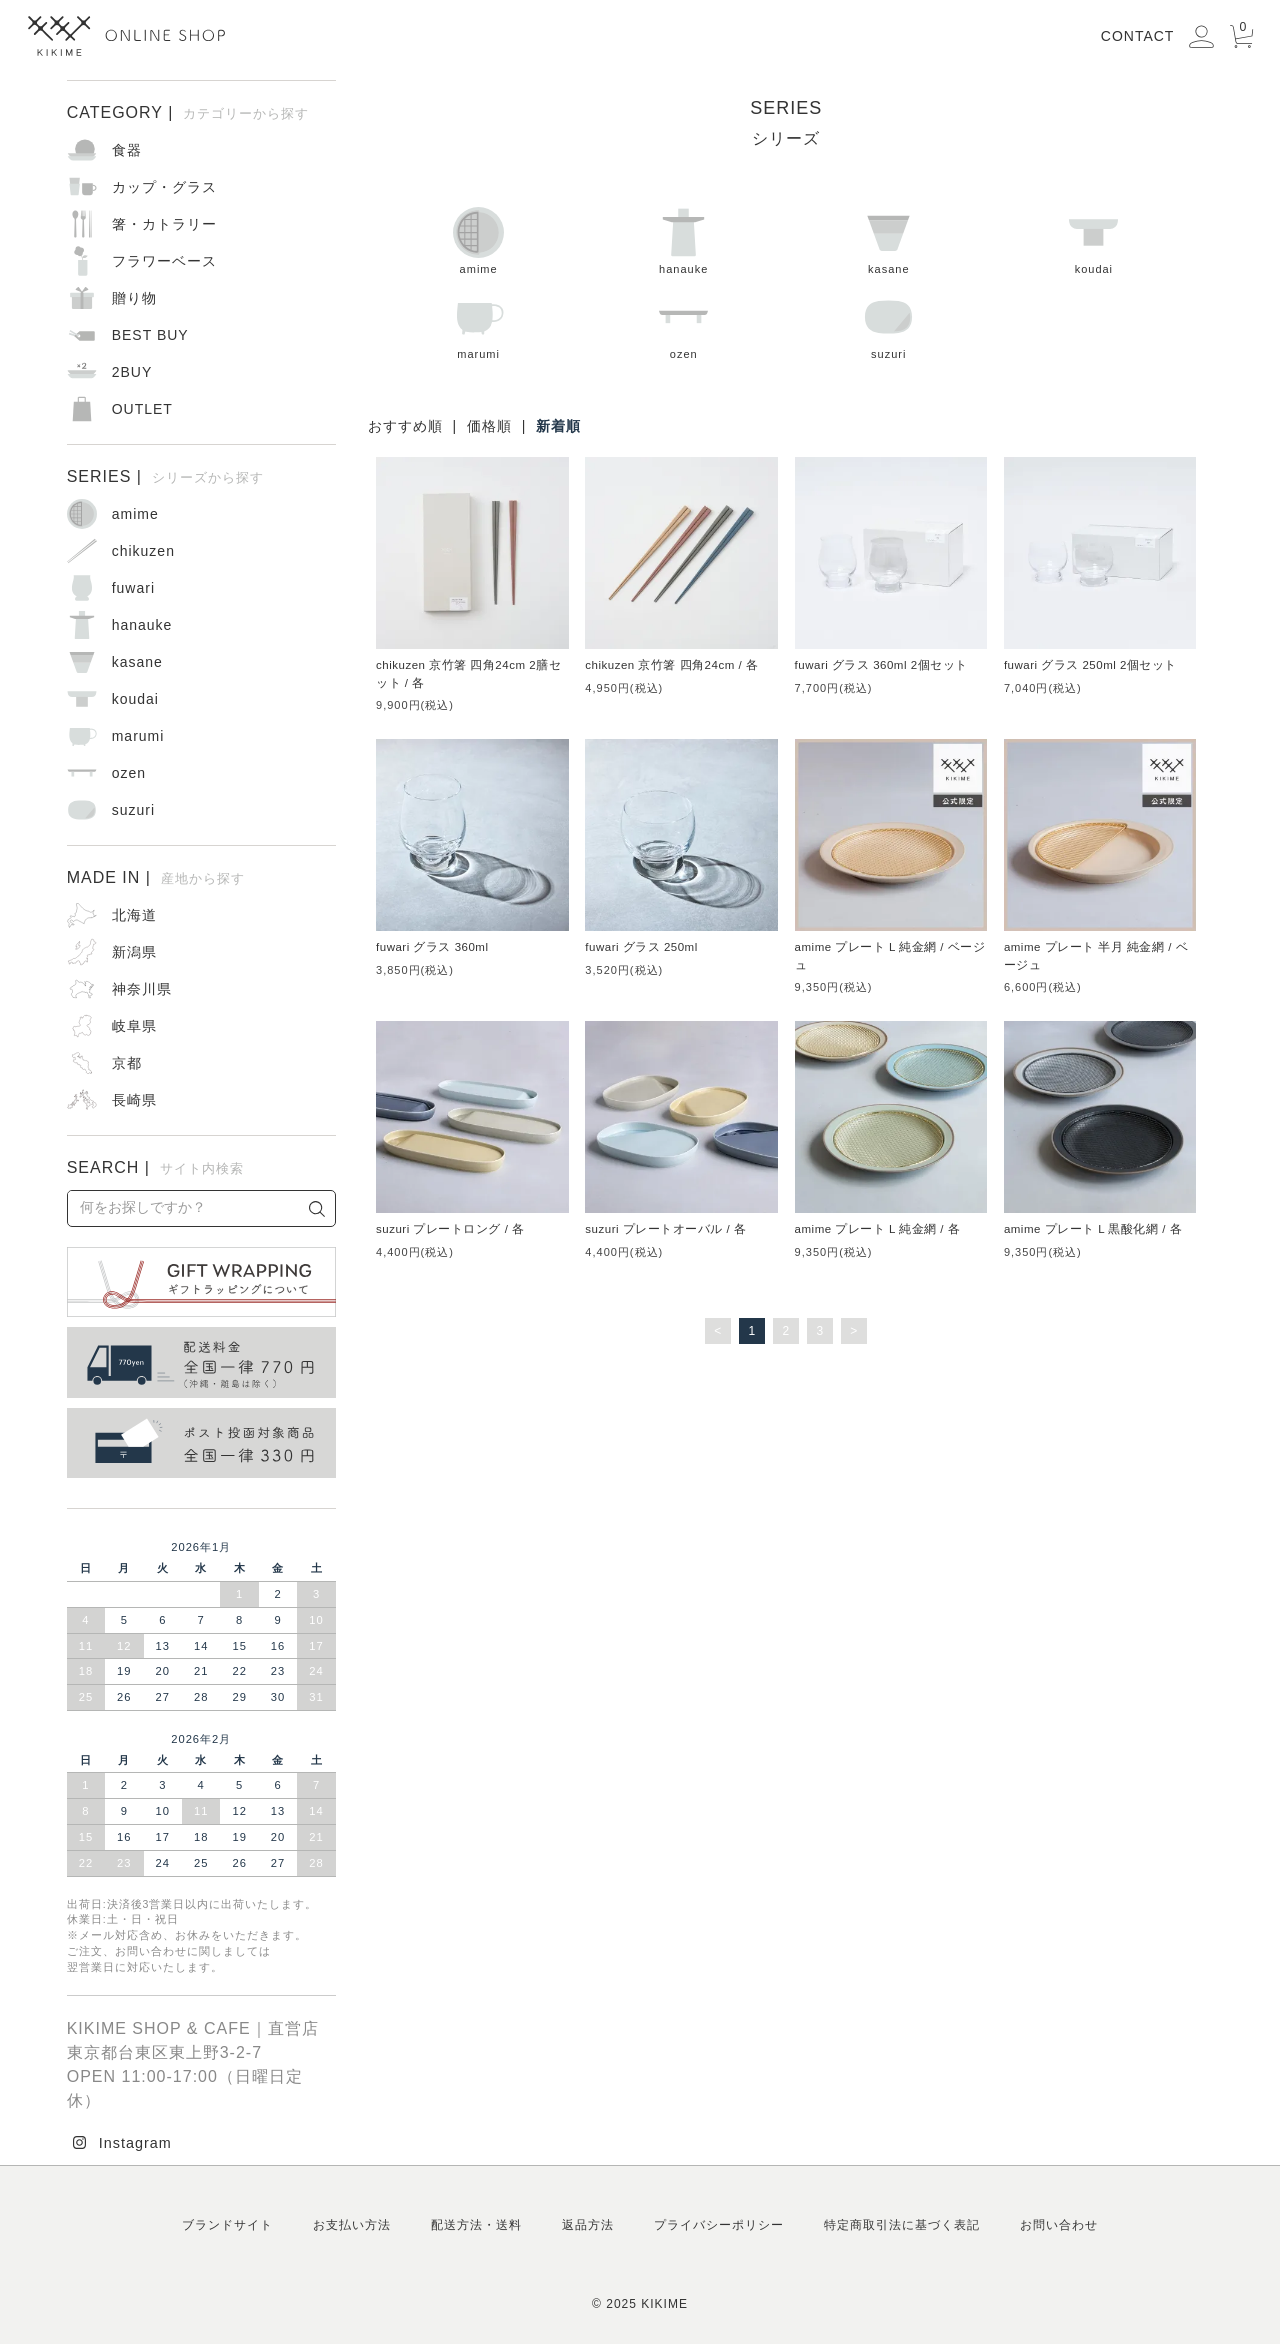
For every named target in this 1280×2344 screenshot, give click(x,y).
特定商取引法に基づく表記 (902, 2225)
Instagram (135, 2143)
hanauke (683, 241)
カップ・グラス (164, 187)
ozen (683, 325)
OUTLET (142, 409)
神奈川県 (142, 989)
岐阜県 (134, 1026)
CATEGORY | (188, 112)
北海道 (134, 915)
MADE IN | (156, 877)
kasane (888, 241)
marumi (478, 325)
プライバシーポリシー (719, 2225)
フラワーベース (164, 261)
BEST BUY (150, 335)
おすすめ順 (405, 426)
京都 (127, 1063)
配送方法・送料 (476, 2225)
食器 (127, 150)
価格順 (489, 426)
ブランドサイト (227, 2225)
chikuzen (143, 551)
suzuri (888, 325)
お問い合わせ (1059, 2225)
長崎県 (134, 1100)
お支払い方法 (352, 2225)
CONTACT (1138, 36)
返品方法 (588, 2225)
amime (478, 241)
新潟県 (134, 952)
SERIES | (165, 476)
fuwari (133, 588)
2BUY (132, 372)
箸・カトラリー (164, 224)
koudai (1093, 241)
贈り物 (134, 298)
